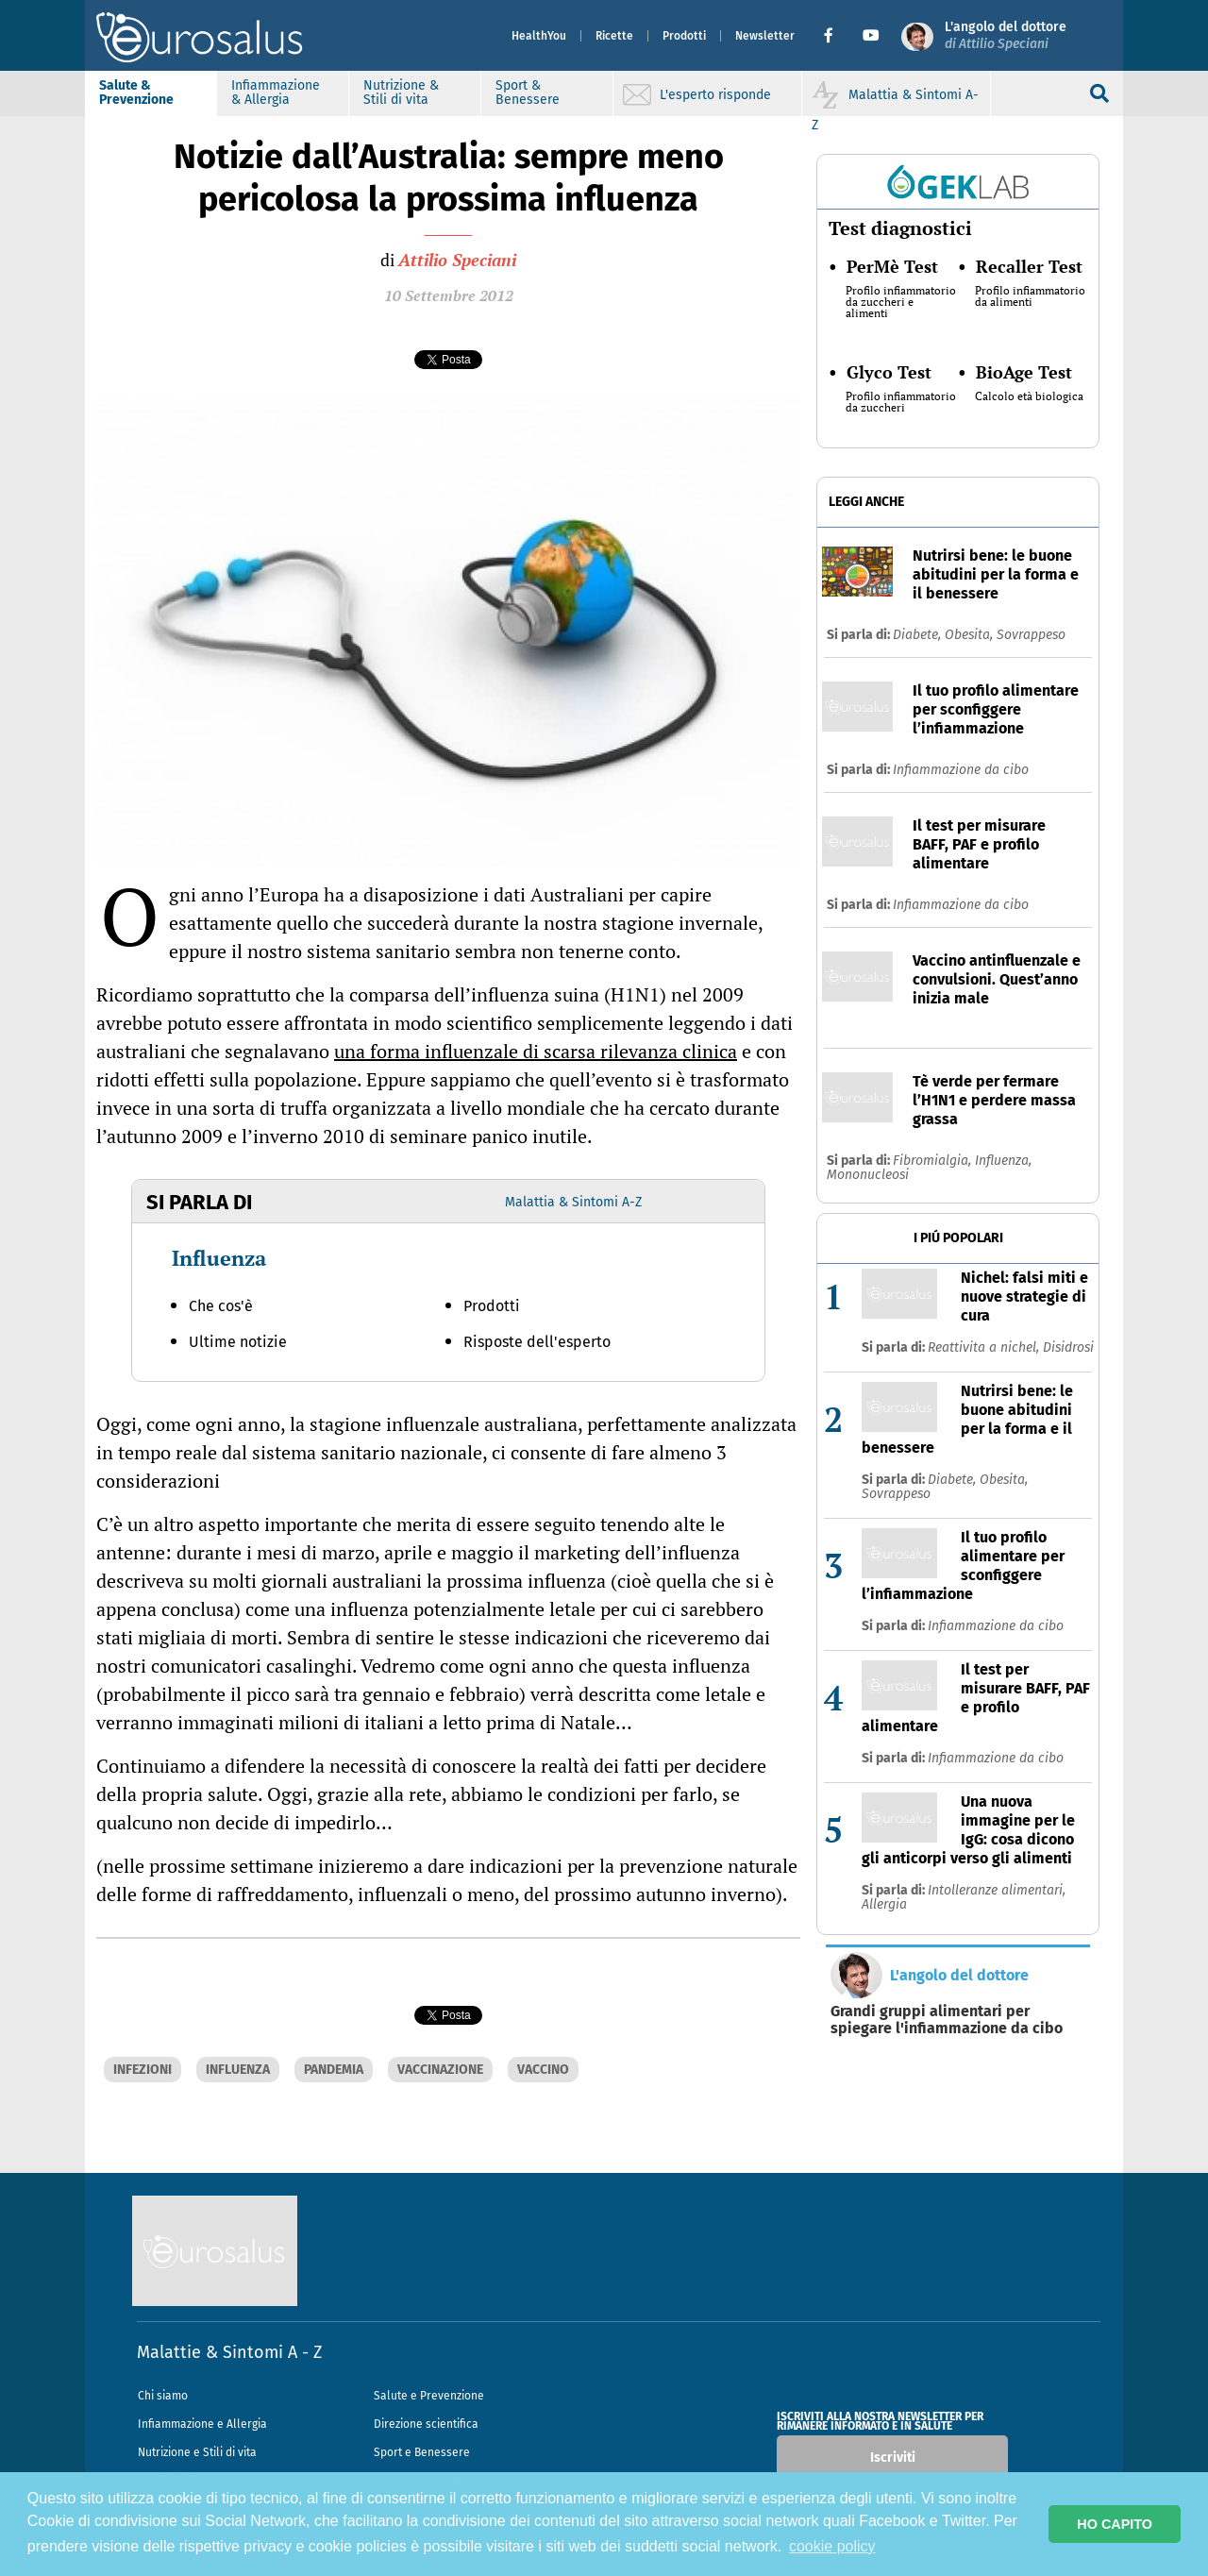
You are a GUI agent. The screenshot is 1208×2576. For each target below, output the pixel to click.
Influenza (219, 1257)
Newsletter (765, 35)
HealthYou (539, 35)
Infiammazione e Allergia (202, 2424)
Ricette (614, 35)
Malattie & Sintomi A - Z (229, 2352)
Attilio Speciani (457, 259)
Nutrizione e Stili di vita (197, 2452)
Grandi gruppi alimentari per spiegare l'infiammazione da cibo (946, 2020)
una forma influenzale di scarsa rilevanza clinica (535, 1051)
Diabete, (919, 635)
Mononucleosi (868, 1175)
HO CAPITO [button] (1114, 2524)
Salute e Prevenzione (429, 2395)
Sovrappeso (1031, 635)
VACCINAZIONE (440, 2070)
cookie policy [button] (832, 2546)
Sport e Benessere (422, 2452)
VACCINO (543, 2070)
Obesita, (971, 635)
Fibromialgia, (934, 1161)
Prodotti (684, 35)
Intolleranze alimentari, (996, 1890)
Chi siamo (163, 2395)
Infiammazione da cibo (961, 770)
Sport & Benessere (527, 92)
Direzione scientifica (426, 2424)
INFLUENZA (238, 2070)
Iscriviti (892, 2458)
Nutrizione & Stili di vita (401, 92)
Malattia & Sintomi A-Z (573, 1202)
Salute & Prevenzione (136, 92)
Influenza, (1003, 1161)
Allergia (884, 1904)
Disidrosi (1068, 1347)
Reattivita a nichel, (985, 1347)
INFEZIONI (142, 2070)
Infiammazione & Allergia (275, 92)
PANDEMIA (333, 2070)
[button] (835, 36)
